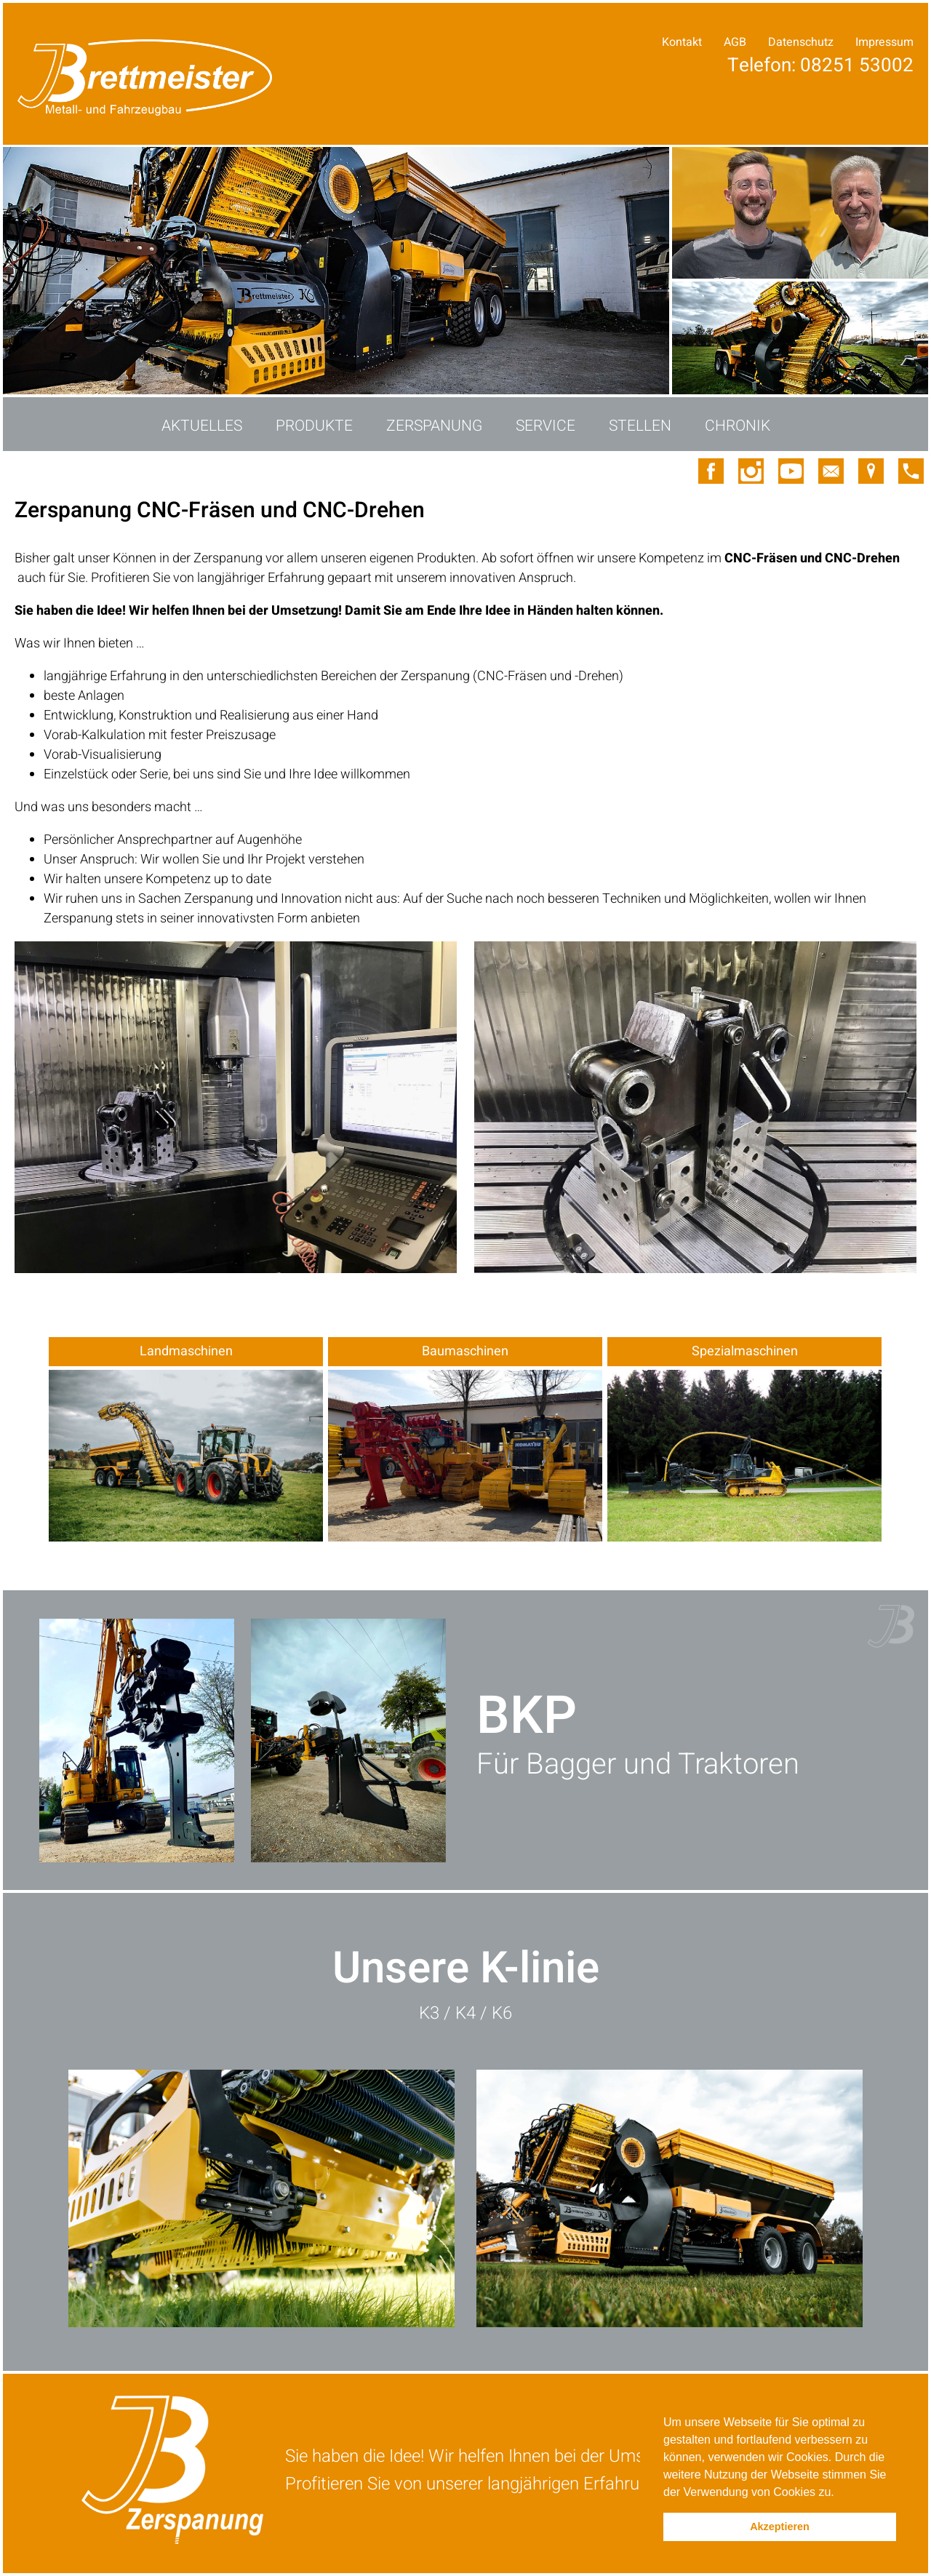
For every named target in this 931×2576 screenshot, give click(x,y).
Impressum (884, 42)
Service (545, 426)
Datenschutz (801, 42)
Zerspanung (434, 426)
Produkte (314, 426)
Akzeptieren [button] (780, 2526)
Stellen (640, 426)
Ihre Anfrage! (852, 79)
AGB (735, 42)
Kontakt (682, 42)
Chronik (737, 426)
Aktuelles (201, 426)
